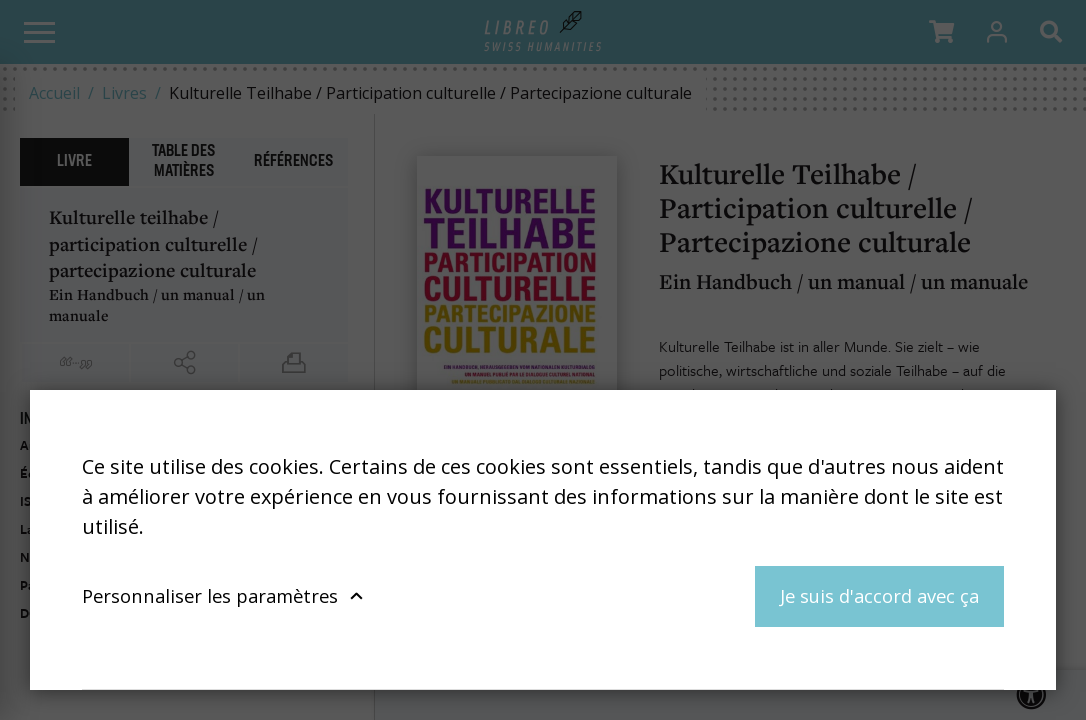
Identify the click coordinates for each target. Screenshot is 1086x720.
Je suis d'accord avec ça (879, 595)
